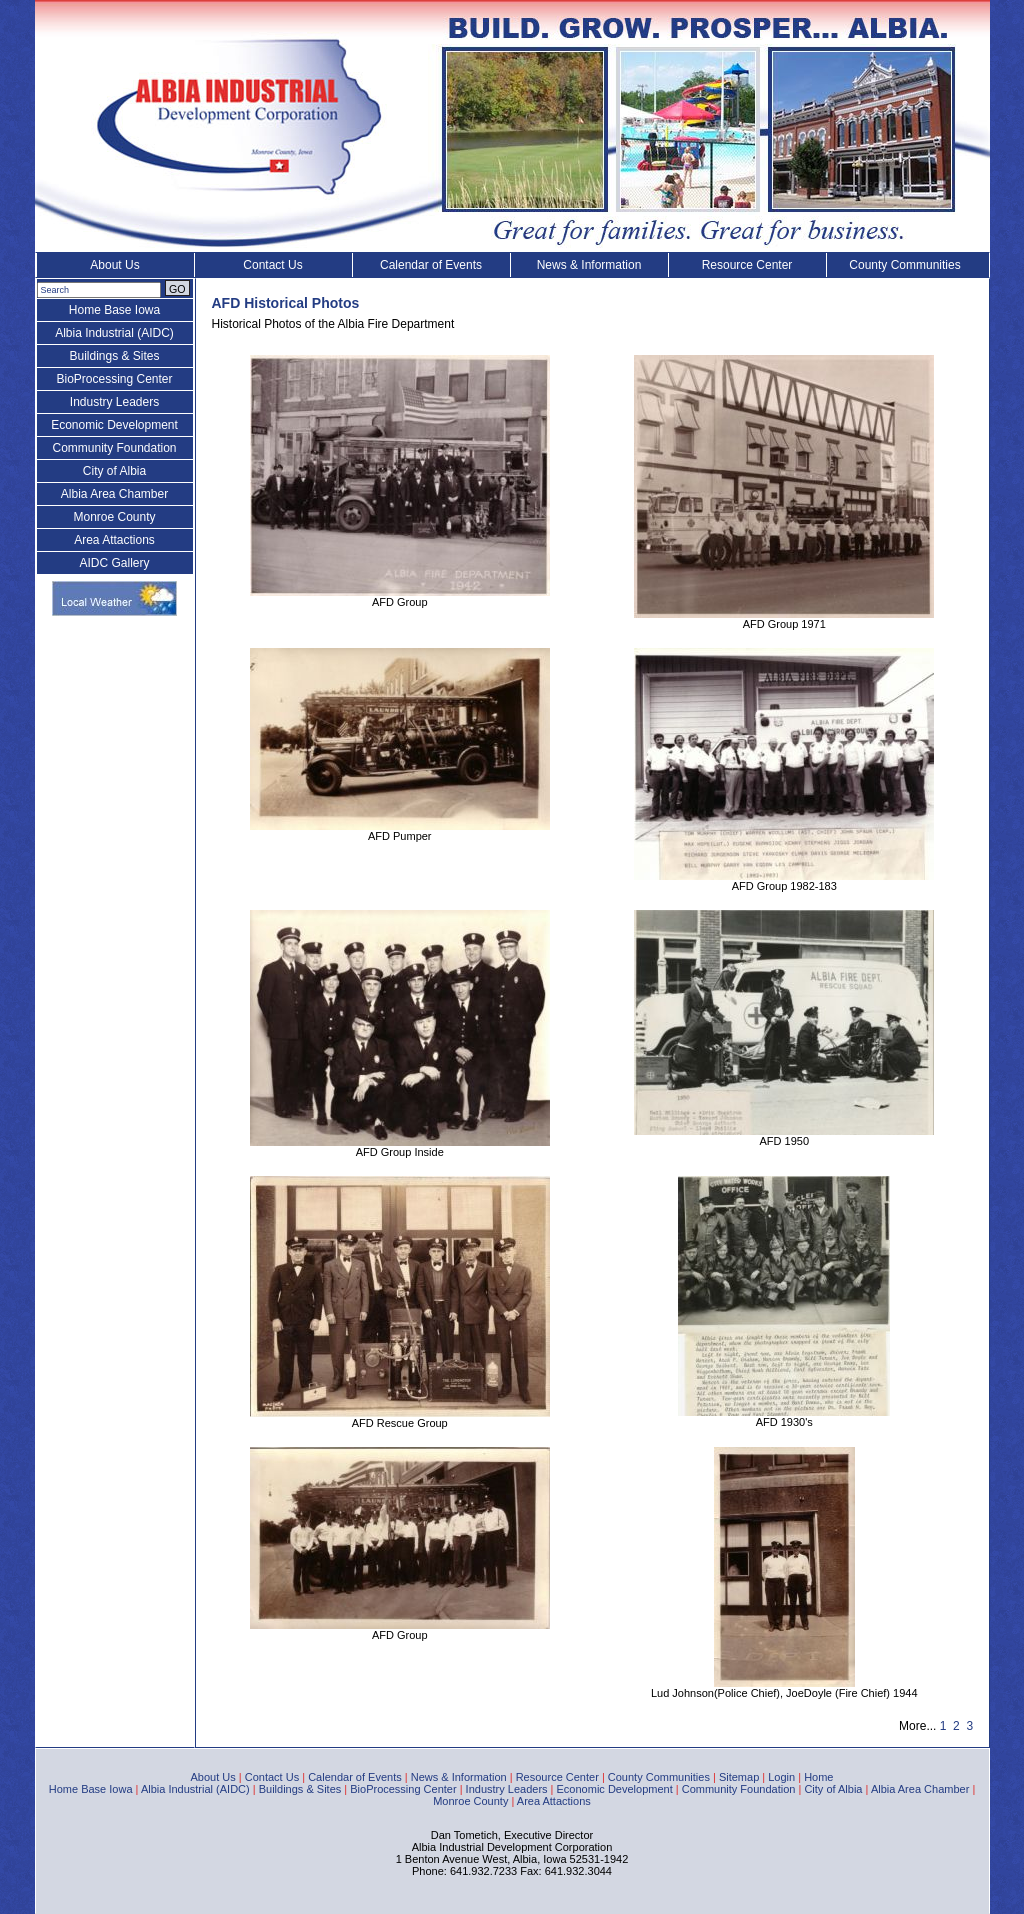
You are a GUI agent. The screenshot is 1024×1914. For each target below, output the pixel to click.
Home (818, 1777)
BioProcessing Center (114, 379)
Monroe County (114, 517)
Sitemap (739, 1777)
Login (781, 1777)
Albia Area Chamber (114, 494)
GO (177, 289)
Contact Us (272, 265)
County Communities (904, 265)
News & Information (589, 265)
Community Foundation (114, 448)
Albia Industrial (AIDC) (114, 333)
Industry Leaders (114, 402)
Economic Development (114, 425)
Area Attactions (114, 540)
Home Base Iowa (114, 310)
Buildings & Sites (114, 356)
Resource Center (747, 265)
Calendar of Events (431, 265)
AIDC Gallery (114, 563)
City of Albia (114, 471)
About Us (114, 265)
